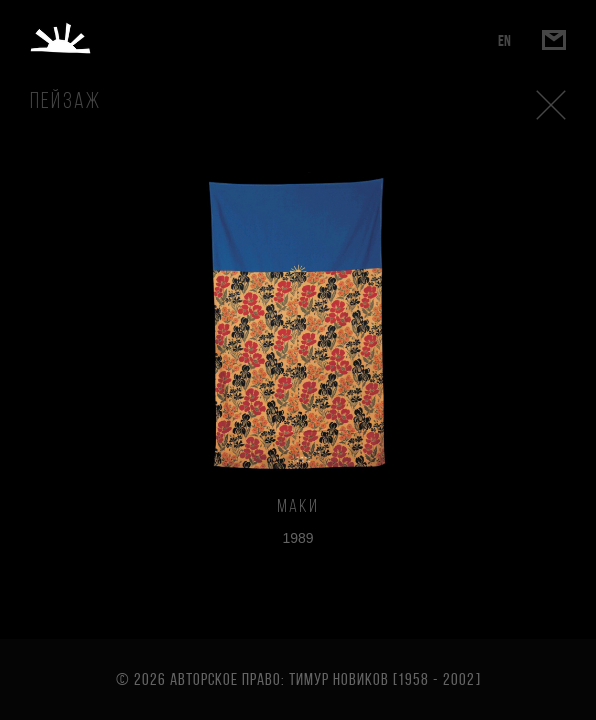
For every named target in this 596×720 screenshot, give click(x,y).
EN (504, 40)
